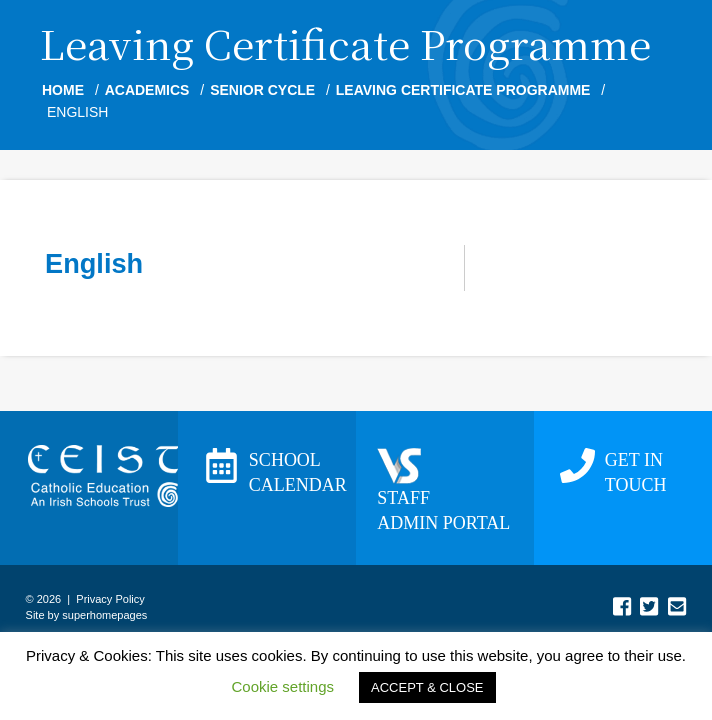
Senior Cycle (262, 90)
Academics (147, 90)
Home (63, 90)
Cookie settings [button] (282, 686)
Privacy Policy (110, 599)
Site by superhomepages (87, 615)
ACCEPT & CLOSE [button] (427, 687)
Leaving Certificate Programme (463, 90)
